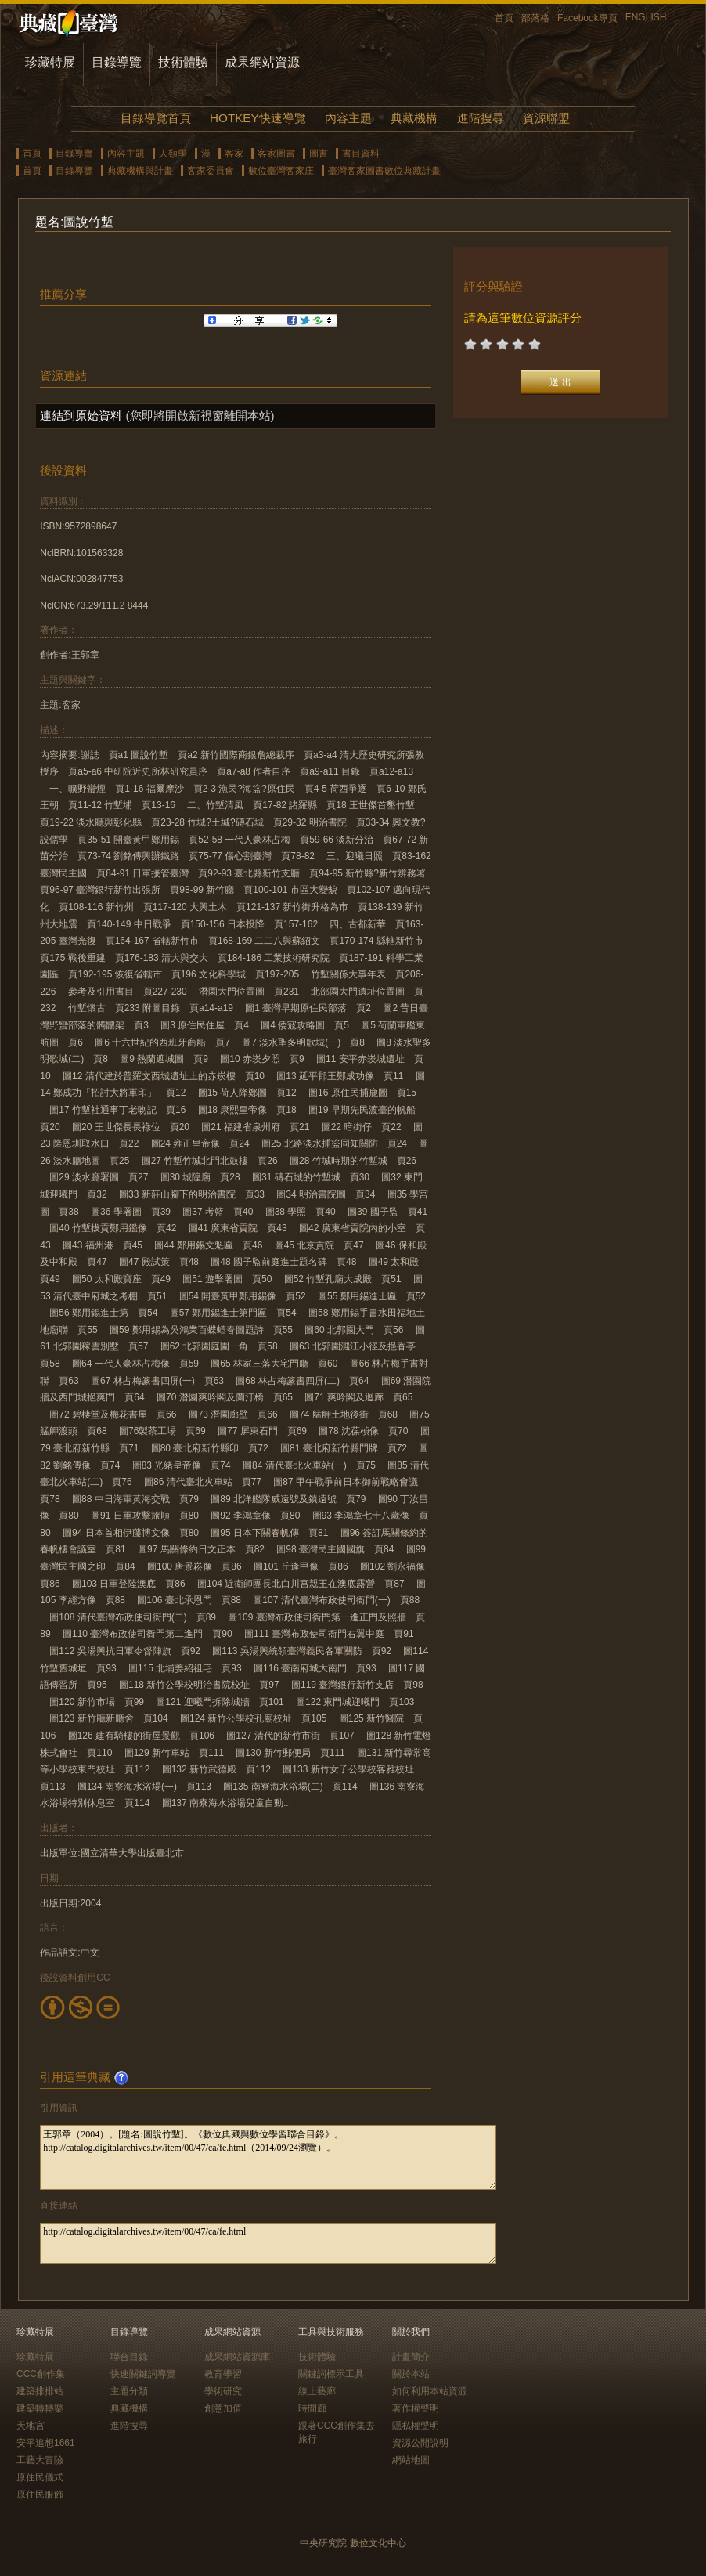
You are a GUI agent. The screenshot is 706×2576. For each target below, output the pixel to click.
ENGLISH (646, 17)
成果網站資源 (262, 62)
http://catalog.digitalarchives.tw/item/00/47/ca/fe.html (268, 2243)
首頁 (504, 18)
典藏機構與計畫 (140, 170)
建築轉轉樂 (39, 2408)
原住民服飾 (39, 2494)
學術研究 (223, 2391)
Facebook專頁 (587, 18)
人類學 (173, 153)
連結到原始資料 (81, 415)
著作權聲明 (415, 2408)
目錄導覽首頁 (156, 118)
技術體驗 (183, 62)
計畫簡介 (411, 2356)
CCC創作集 (40, 2373)
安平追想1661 (45, 2442)
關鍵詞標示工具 (331, 2373)
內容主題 (348, 118)
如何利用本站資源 (429, 2391)
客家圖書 (276, 153)
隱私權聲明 (415, 2425)
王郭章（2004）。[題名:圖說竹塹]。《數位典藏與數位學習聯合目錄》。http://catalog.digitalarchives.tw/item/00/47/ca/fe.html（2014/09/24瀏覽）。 (268, 2157)
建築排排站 (39, 2391)
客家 (234, 153)
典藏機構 (414, 118)
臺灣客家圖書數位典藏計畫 (384, 170)
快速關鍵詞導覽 (143, 2373)
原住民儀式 (39, 2477)
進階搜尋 (480, 118)
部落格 (535, 18)
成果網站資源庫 (237, 2356)
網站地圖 (411, 2460)
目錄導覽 (117, 62)
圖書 (318, 153)
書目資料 (361, 153)
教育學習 (223, 2373)
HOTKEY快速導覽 (257, 118)
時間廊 (312, 2408)
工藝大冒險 (39, 2460)
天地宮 (30, 2425)
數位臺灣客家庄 (281, 170)
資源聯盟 (546, 118)
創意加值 (223, 2408)
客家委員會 (210, 170)
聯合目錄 (129, 2356)
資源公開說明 (420, 2442)
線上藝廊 (317, 2391)
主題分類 (129, 2391)
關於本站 (411, 2373)
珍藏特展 (50, 62)
